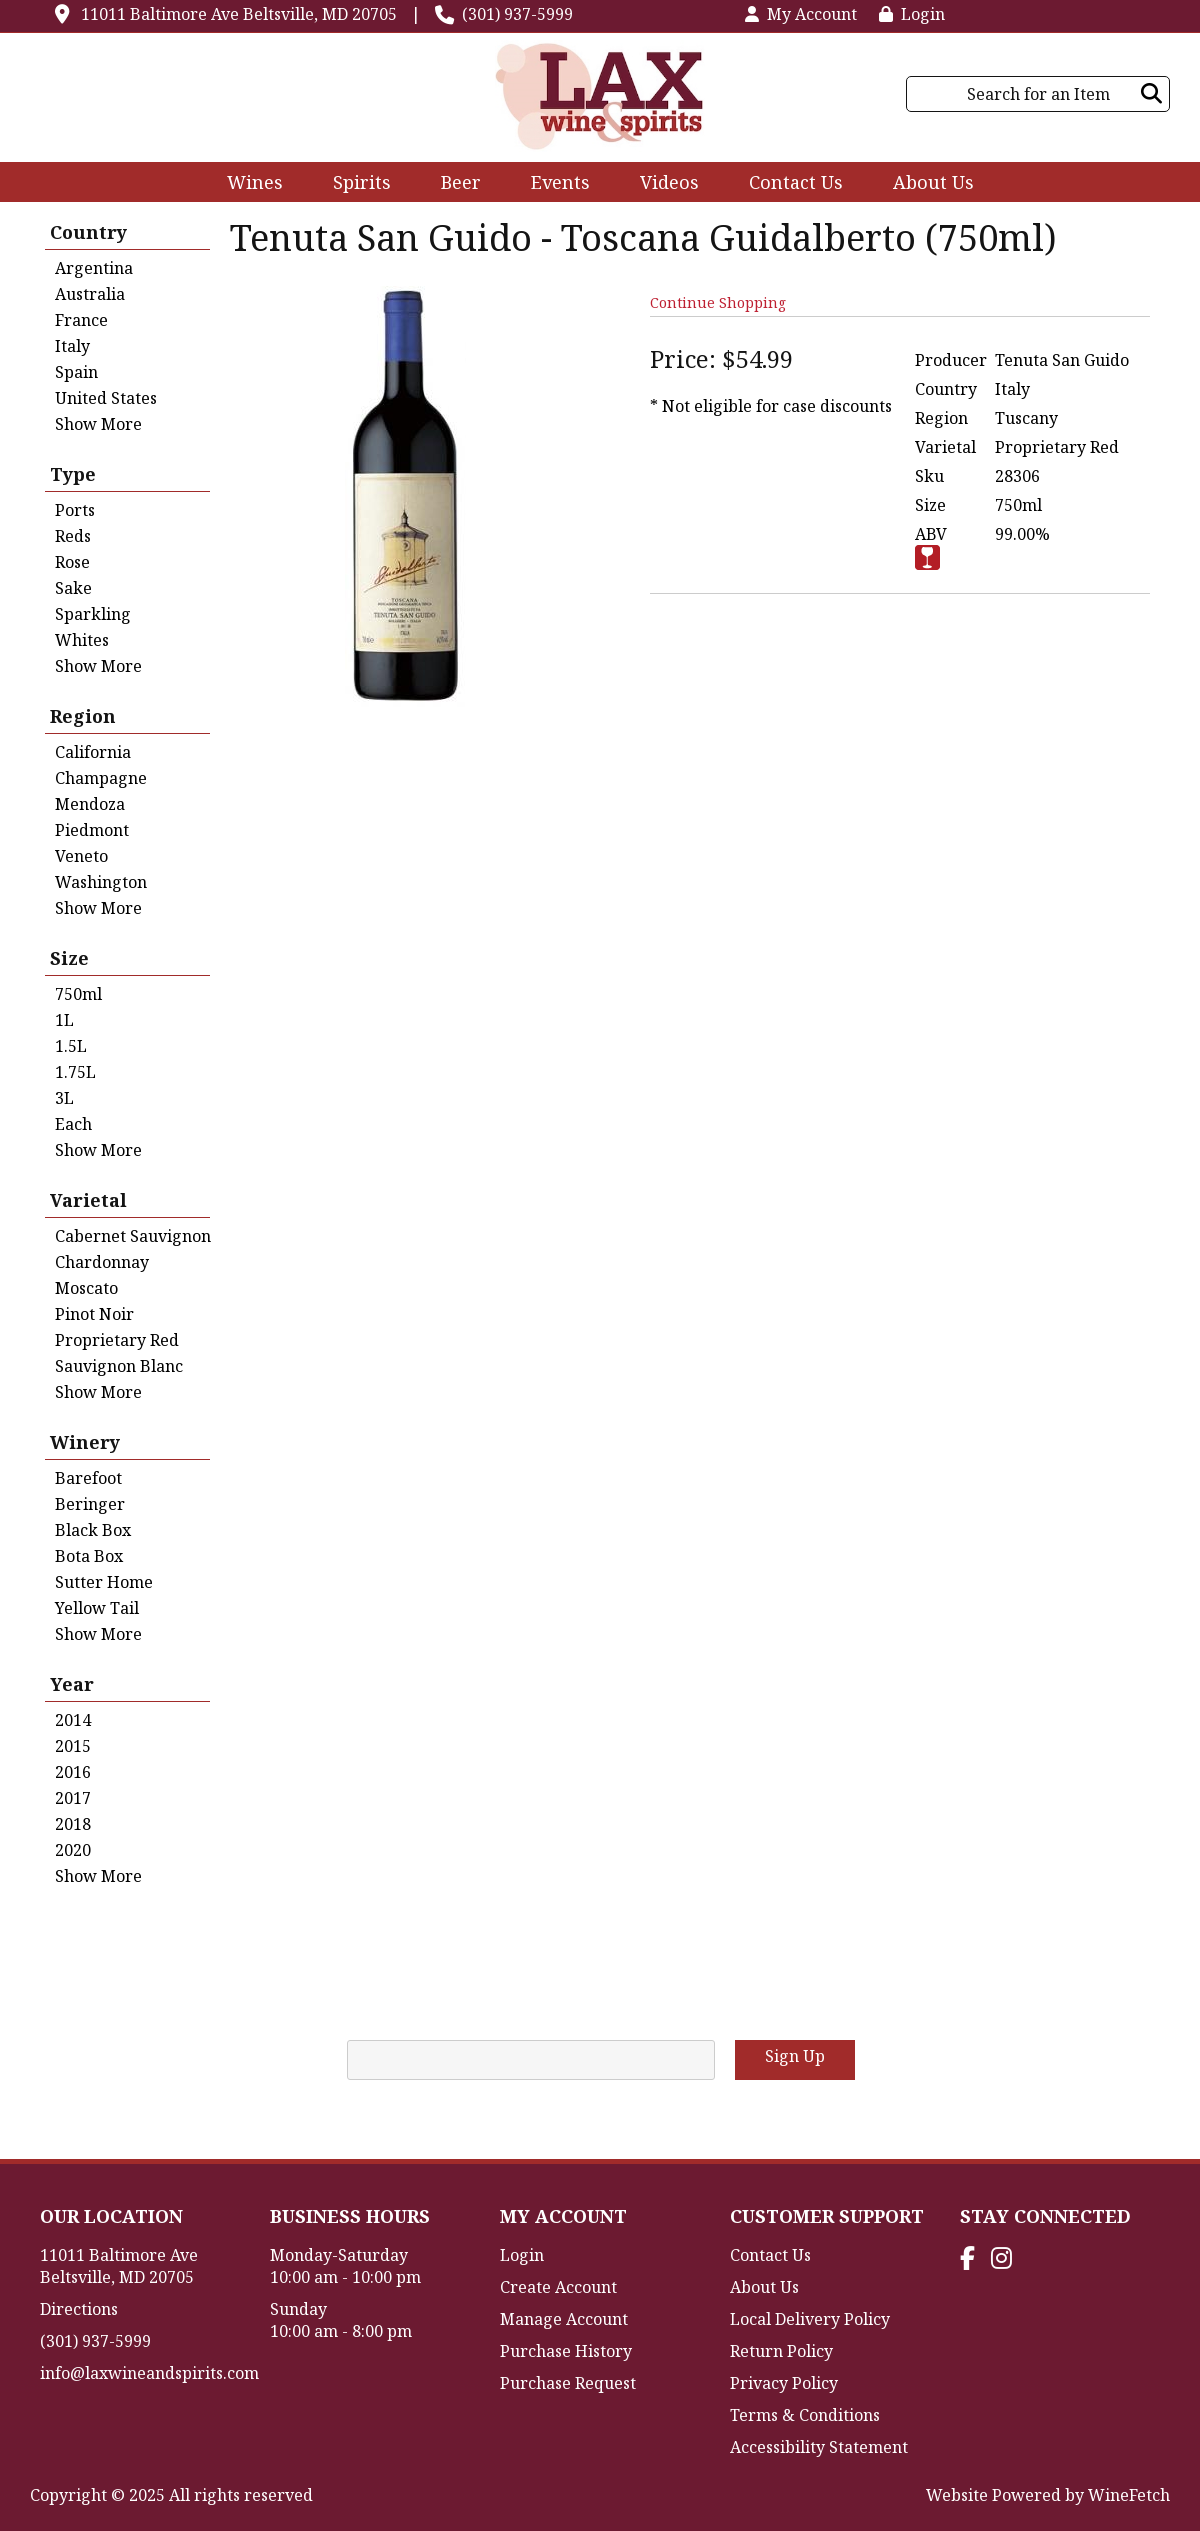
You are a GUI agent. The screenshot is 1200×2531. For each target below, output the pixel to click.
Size (69, 958)
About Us (927, 184)
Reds (73, 536)
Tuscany (1026, 418)
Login (912, 14)
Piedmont (92, 830)
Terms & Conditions (805, 2415)
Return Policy (781, 2351)
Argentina (94, 268)
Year (72, 1684)
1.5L (71, 1046)
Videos (663, 184)
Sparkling (93, 614)
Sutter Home (104, 1582)
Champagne (101, 778)
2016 (73, 1772)
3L (64, 1098)
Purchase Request (568, 2383)
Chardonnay (102, 1262)
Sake (73, 588)
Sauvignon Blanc (119, 1366)
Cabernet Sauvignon (133, 1236)
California (93, 752)
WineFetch (1129, 2495)
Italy (72, 346)
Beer (454, 184)
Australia (90, 294)
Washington (101, 882)
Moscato (86, 1288)
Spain (76, 372)
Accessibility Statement (819, 2447)
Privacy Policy (784, 2383)
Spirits (355, 184)
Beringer (90, 1504)
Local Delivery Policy (810, 2319)
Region (83, 716)
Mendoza (90, 804)
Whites (82, 640)
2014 (73, 1720)
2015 (73, 1746)
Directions (79, 2309)
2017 (73, 1798)
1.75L (75, 1072)
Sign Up (795, 2056)
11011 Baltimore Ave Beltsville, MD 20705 (239, 14)
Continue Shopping (718, 302)
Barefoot (88, 1478)
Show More (98, 424)
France (81, 320)
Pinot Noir (94, 1314)
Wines (248, 184)
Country (88, 232)
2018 (73, 1824)
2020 (73, 1850)
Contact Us (796, 182)
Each (73, 1124)
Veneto (81, 856)
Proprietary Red (117, 1340)
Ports (75, 510)
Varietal (88, 1200)
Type (73, 474)
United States (106, 398)
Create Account (558, 2287)
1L (64, 1020)
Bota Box (89, 1556)
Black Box (93, 1530)
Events (560, 182)
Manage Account (564, 2319)
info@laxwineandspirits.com (149, 2373)
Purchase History (566, 2351)
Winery (85, 1442)
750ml (78, 994)
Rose (72, 562)
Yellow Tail (97, 1608)
